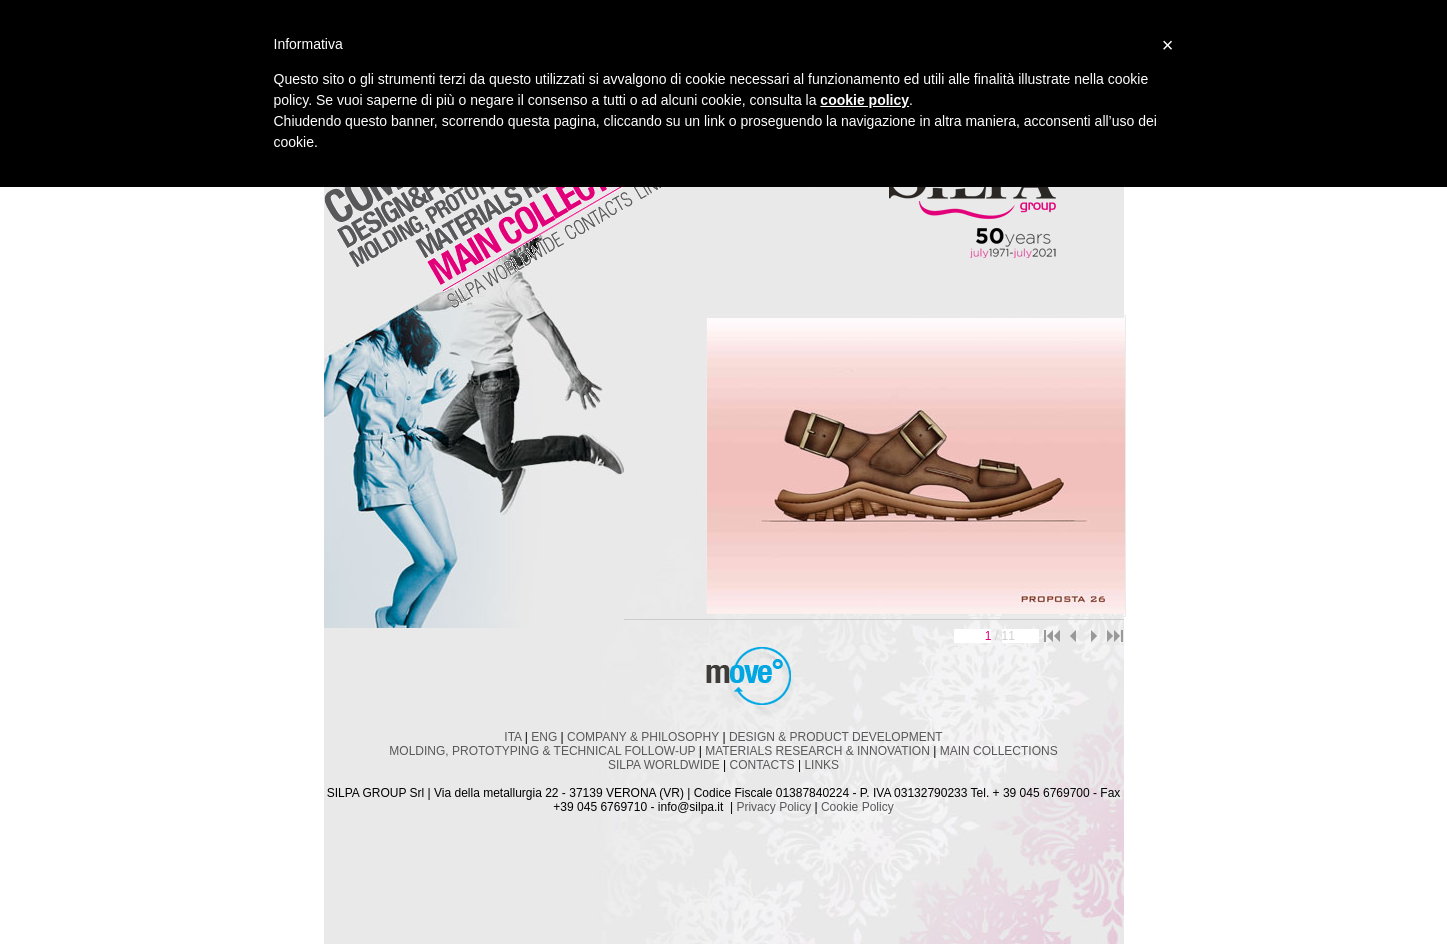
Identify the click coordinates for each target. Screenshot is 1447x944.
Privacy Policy (773, 807)
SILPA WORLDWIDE (664, 765)
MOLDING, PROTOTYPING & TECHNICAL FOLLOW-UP (542, 751)
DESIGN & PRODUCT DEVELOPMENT (836, 737)
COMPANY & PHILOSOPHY (643, 737)
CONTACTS (762, 765)
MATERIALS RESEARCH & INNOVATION (817, 751)
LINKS (821, 765)
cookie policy (864, 100)
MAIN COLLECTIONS (999, 751)
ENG (544, 737)
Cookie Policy (857, 807)
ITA (512, 737)
